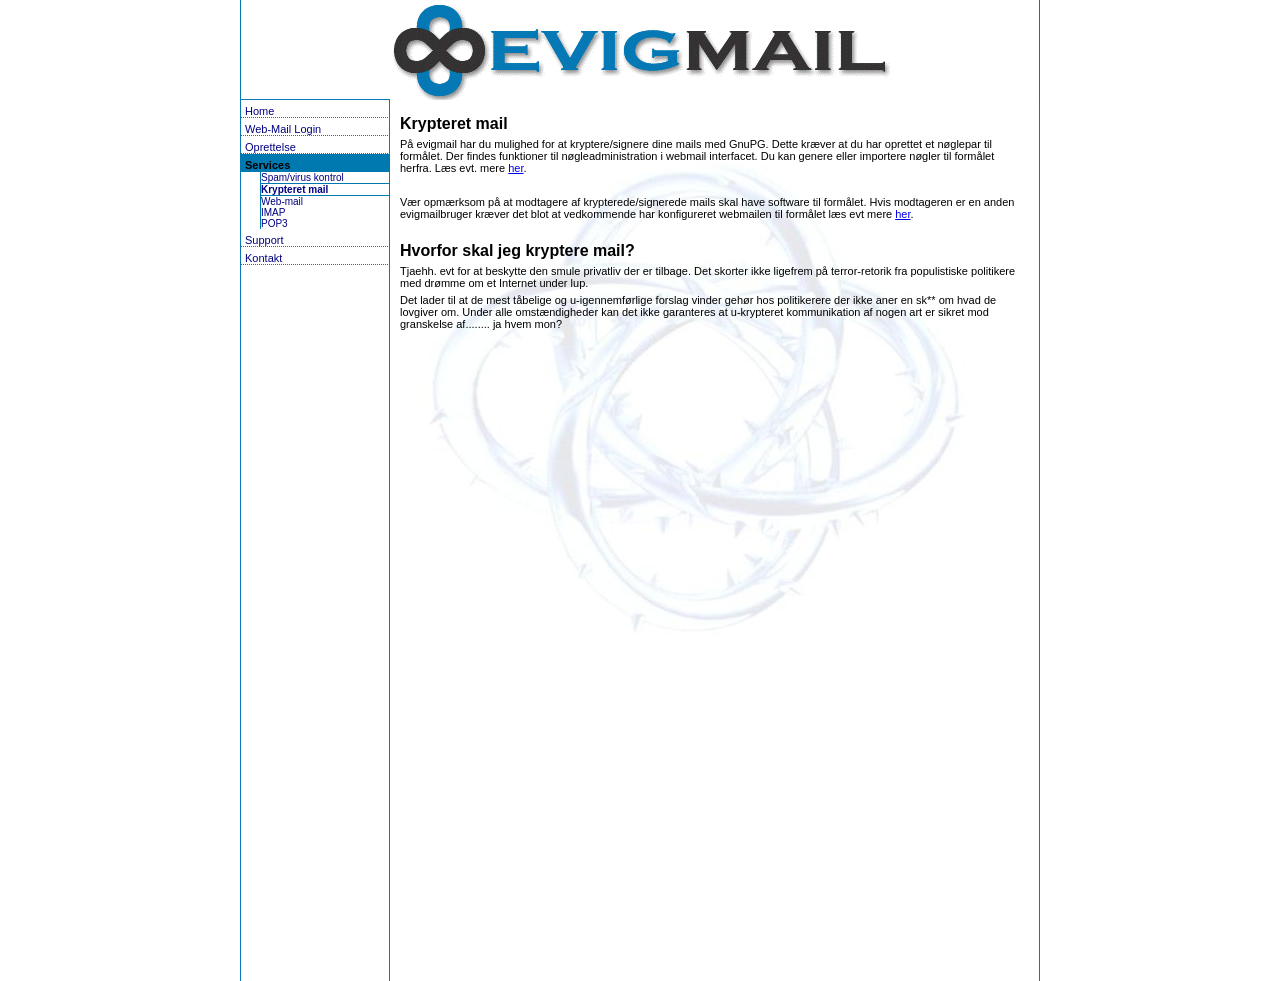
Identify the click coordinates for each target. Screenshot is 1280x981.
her (515, 168)
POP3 (274, 223)
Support (264, 240)
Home (259, 111)
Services (267, 165)
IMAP (273, 212)
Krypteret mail (294, 189)
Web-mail (282, 201)
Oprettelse (270, 147)
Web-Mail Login (283, 129)
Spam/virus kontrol (302, 177)
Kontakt (263, 258)
